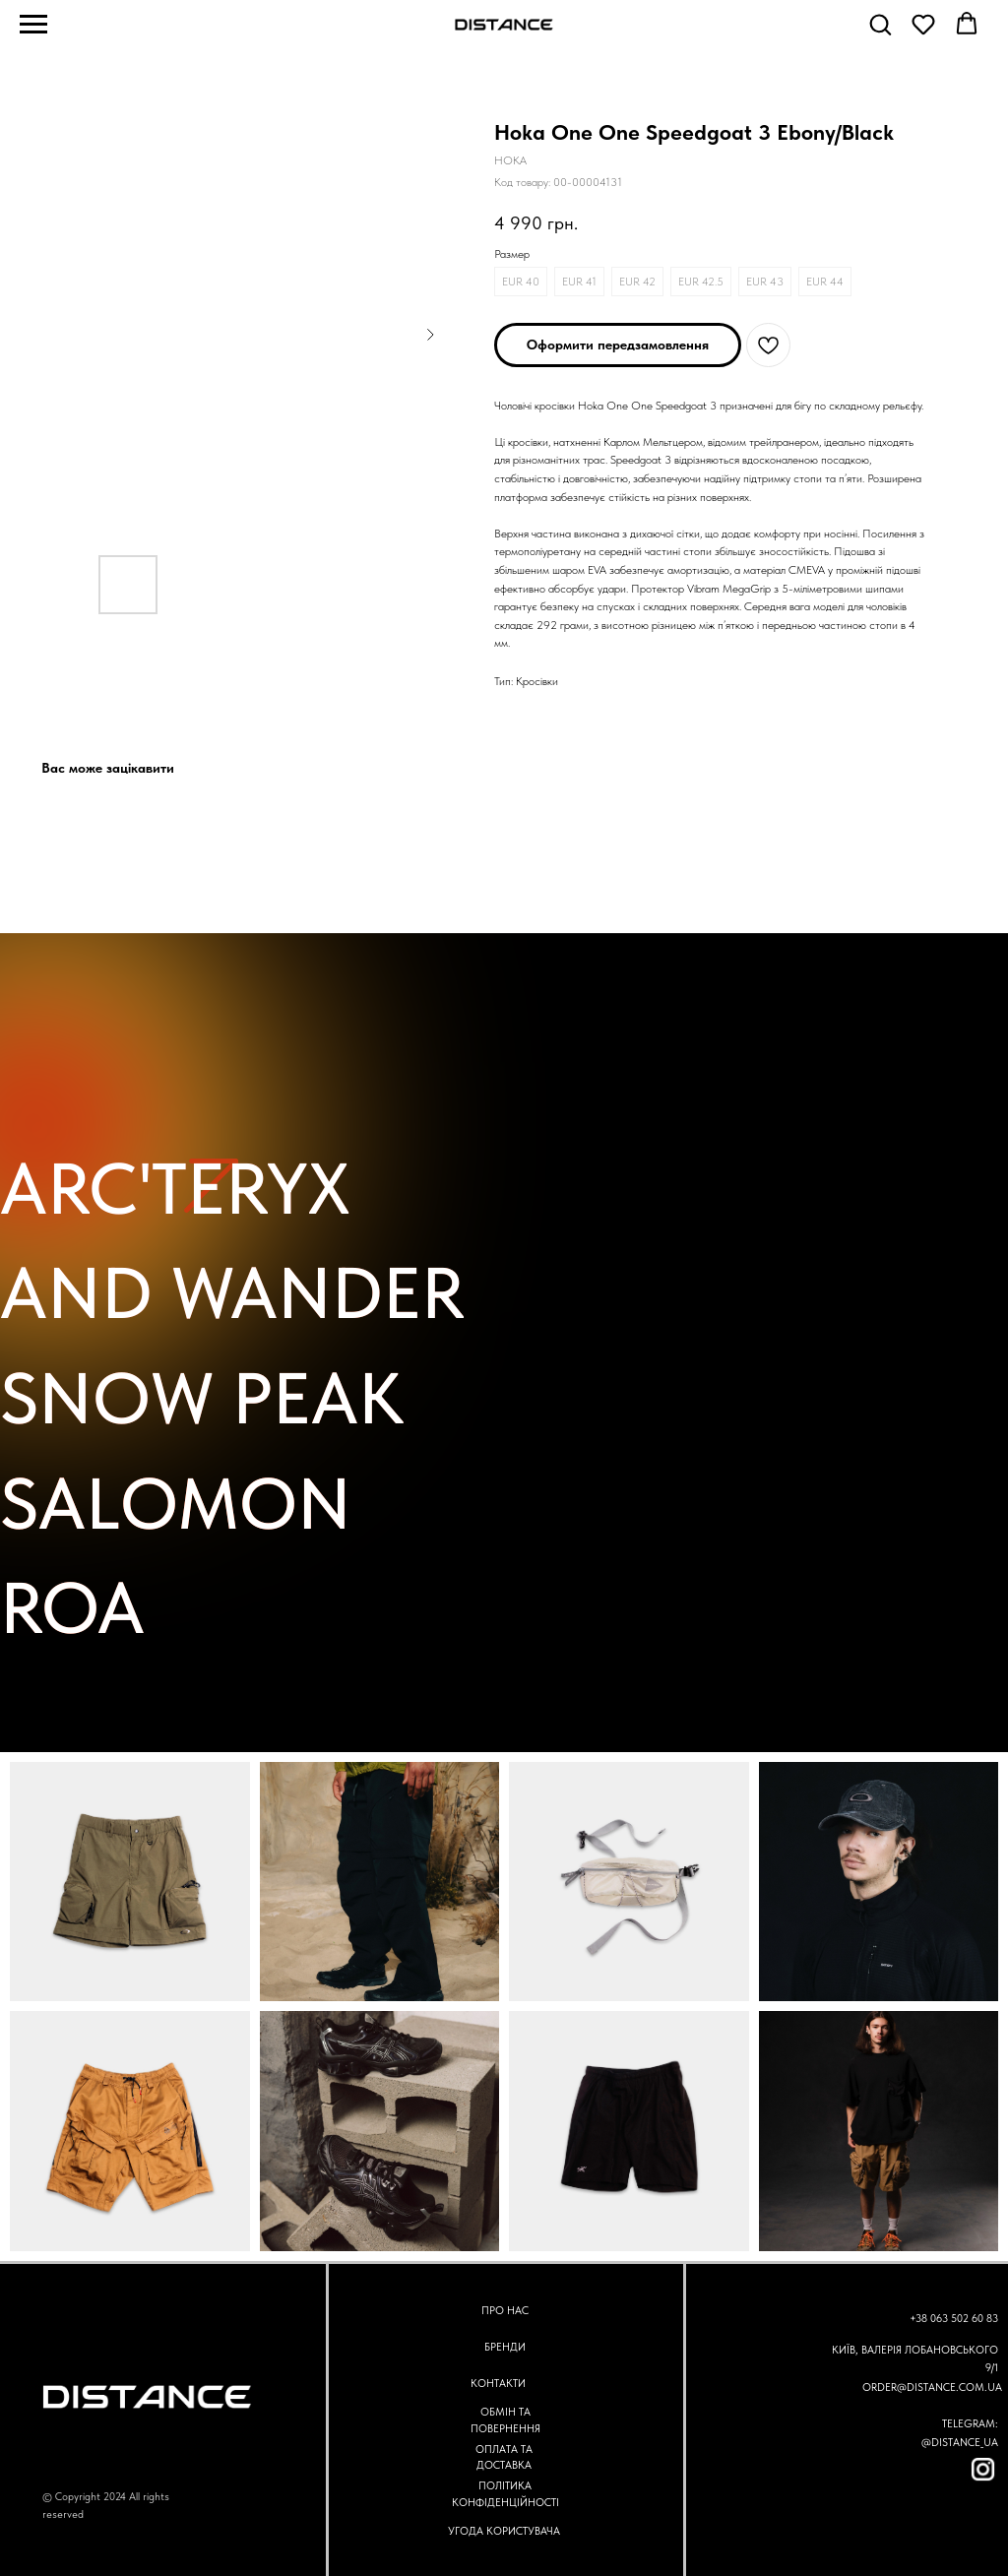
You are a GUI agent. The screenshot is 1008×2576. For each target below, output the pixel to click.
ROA (72, 1608)
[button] (880, 23)
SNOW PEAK (202, 1398)
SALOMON (175, 1503)
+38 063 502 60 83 (954, 2318)
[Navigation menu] (33, 24)
